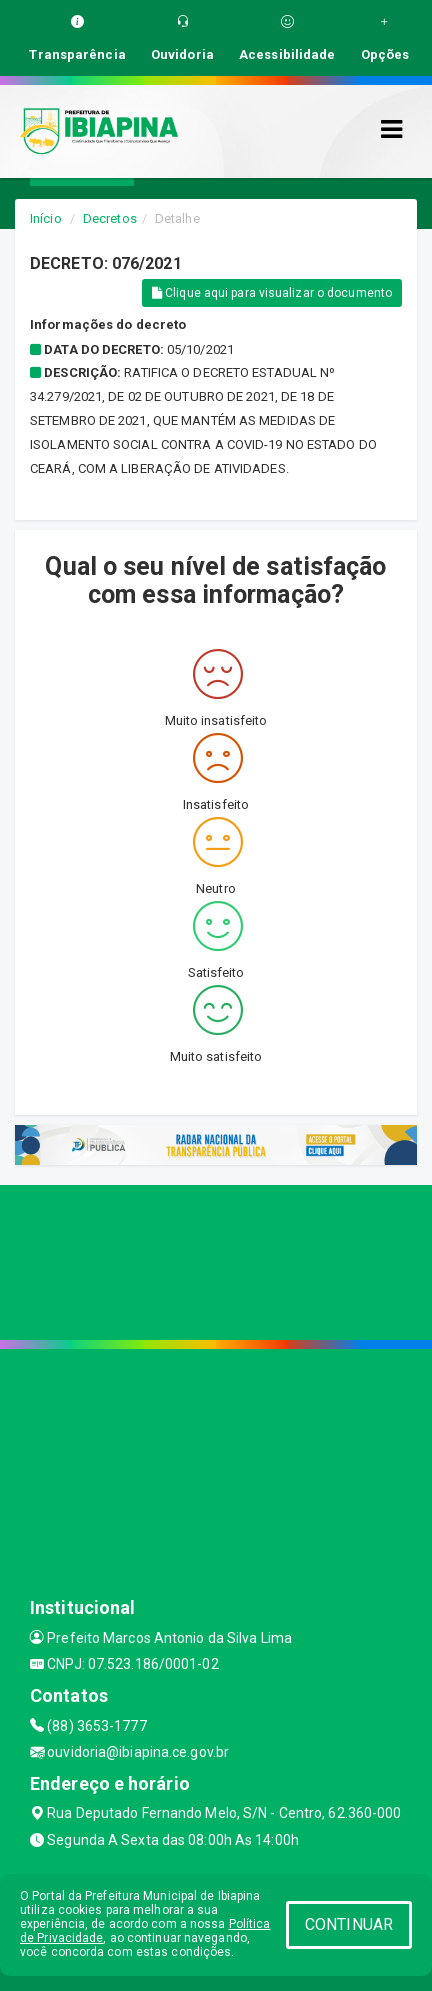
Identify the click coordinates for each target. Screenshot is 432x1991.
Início (46, 218)
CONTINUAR (349, 1924)
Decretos (110, 218)
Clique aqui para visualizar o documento (272, 293)
